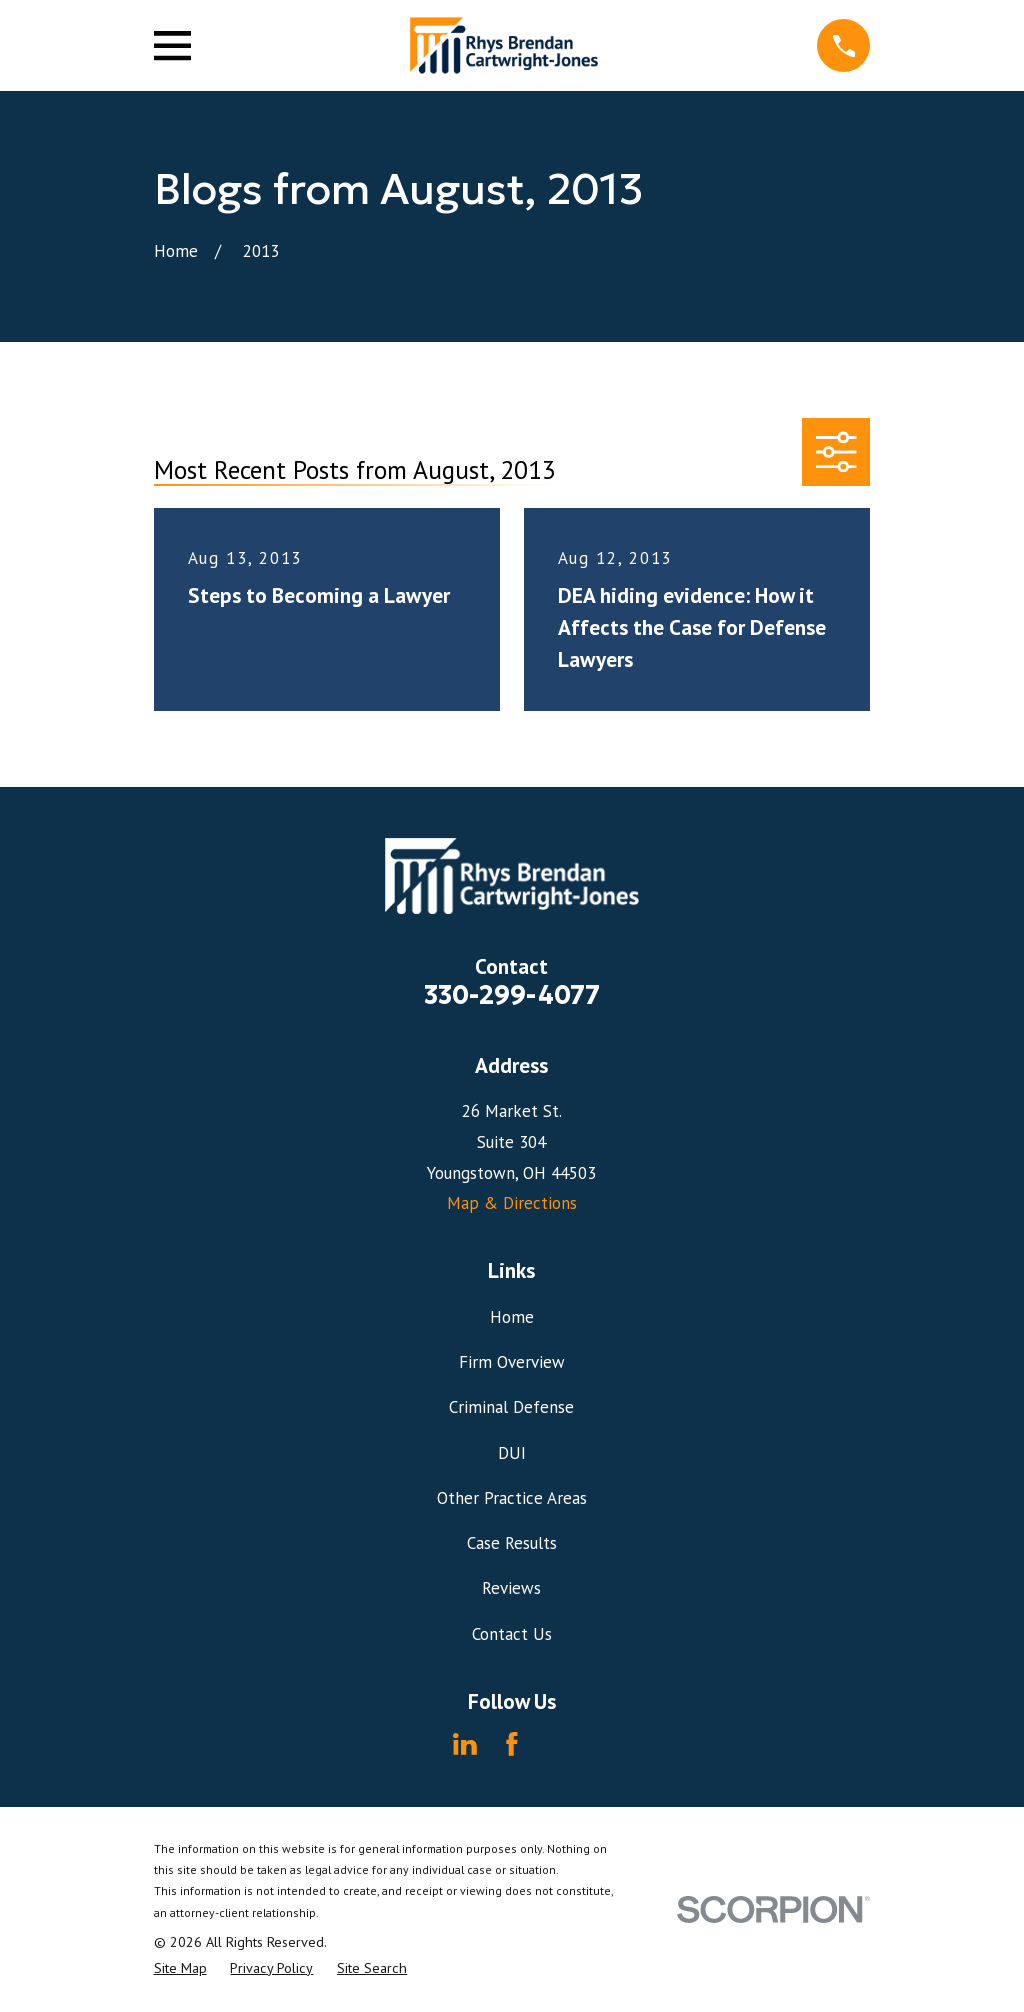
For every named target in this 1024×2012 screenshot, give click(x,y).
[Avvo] (559, 1744)
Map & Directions (512, 1203)
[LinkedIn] (465, 1744)
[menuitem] (180, 1969)
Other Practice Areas (512, 1498)
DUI (512, 1453)
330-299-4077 (512, 995)
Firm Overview (512, 1362)
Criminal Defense (511, 1407)
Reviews (511, 1588)
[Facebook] (512, 1744)
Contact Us (512, 1634)
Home (512, 1317)
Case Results (512, 1543)
